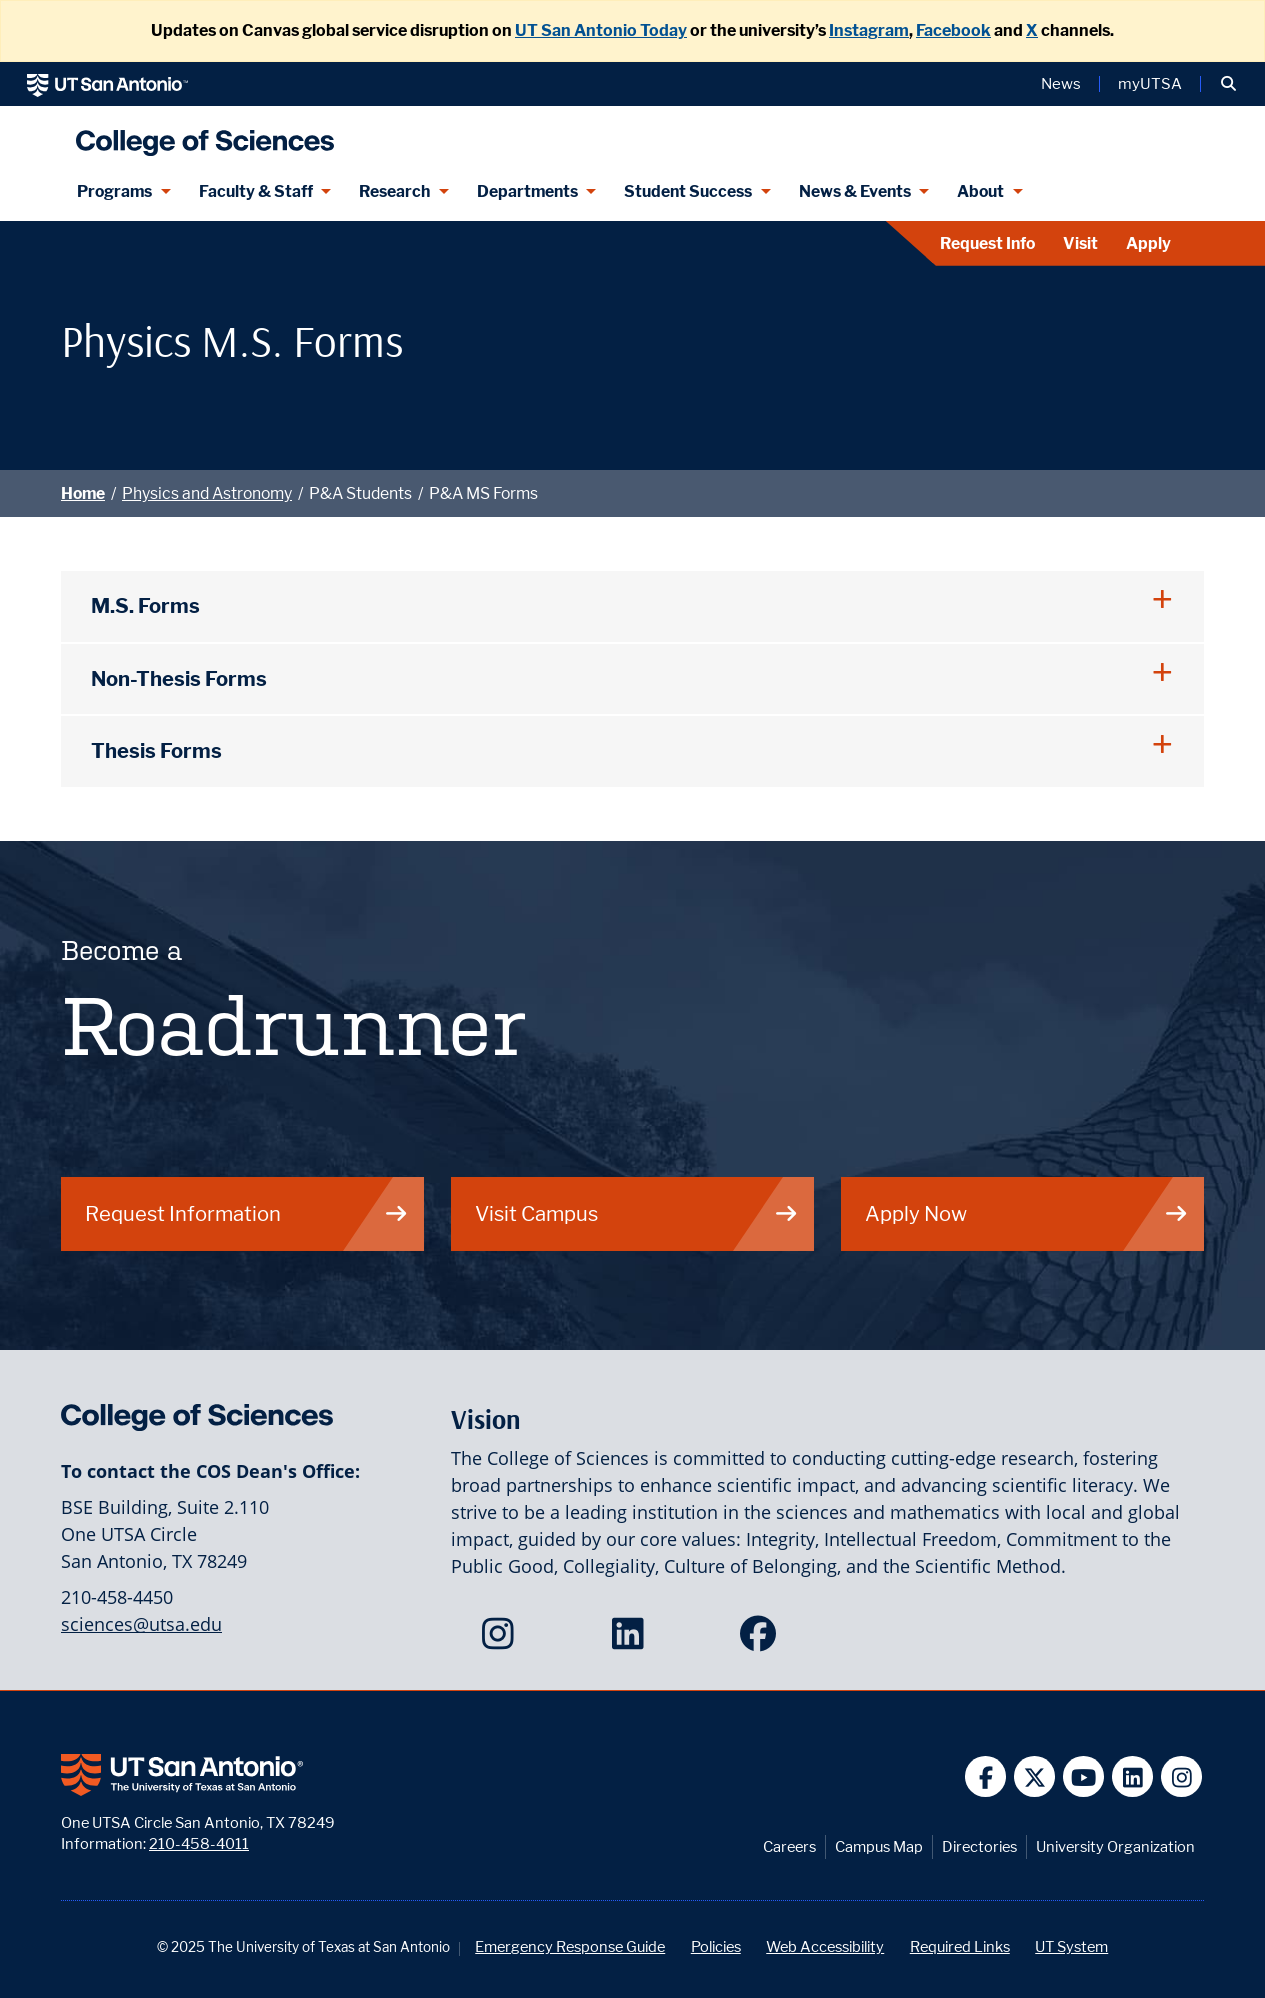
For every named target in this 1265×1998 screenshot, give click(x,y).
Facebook (953, 30)
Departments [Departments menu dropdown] (527, 191)
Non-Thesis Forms (179, 678)
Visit (1080, 243)
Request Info (987, 243)
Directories (979, 1846)
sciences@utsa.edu (141, 1624)
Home (83, 493)
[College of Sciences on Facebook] (762, 1640)
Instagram (869, 30)
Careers (789, 1846)
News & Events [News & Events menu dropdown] (855, 191)
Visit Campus (637, 1213)
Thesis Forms (156, 750)
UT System (1071, 1946)
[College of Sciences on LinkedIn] (632, 1640)
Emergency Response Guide (570, 1946)
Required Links (960, 1946)
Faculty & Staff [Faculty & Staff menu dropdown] (256, 191)
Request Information (247, 1213)
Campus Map (879, 1846)
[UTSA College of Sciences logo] (200, 134)
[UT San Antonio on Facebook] (985, 1776)
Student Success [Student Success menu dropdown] (688, 191)
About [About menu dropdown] (980, 191)
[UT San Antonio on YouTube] (1083, 1776)
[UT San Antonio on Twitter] (1034, 1776)
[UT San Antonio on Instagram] (1181, 1776)
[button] (1228, 84)
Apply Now (1027, 1213)
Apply (1148, 243)
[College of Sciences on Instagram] (502, 1640)
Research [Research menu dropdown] (394, 191)
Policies (716, 1946)
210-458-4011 (199, 1843)
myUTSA (1150, 84)
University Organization (1115, 1846)
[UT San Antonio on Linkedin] (1132, 1776)
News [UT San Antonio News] (1061, 84)
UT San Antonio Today (601, 30)
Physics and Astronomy (207, 493)
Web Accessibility (825, 1946)
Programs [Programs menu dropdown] (114, 191)
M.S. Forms (145, 605)
